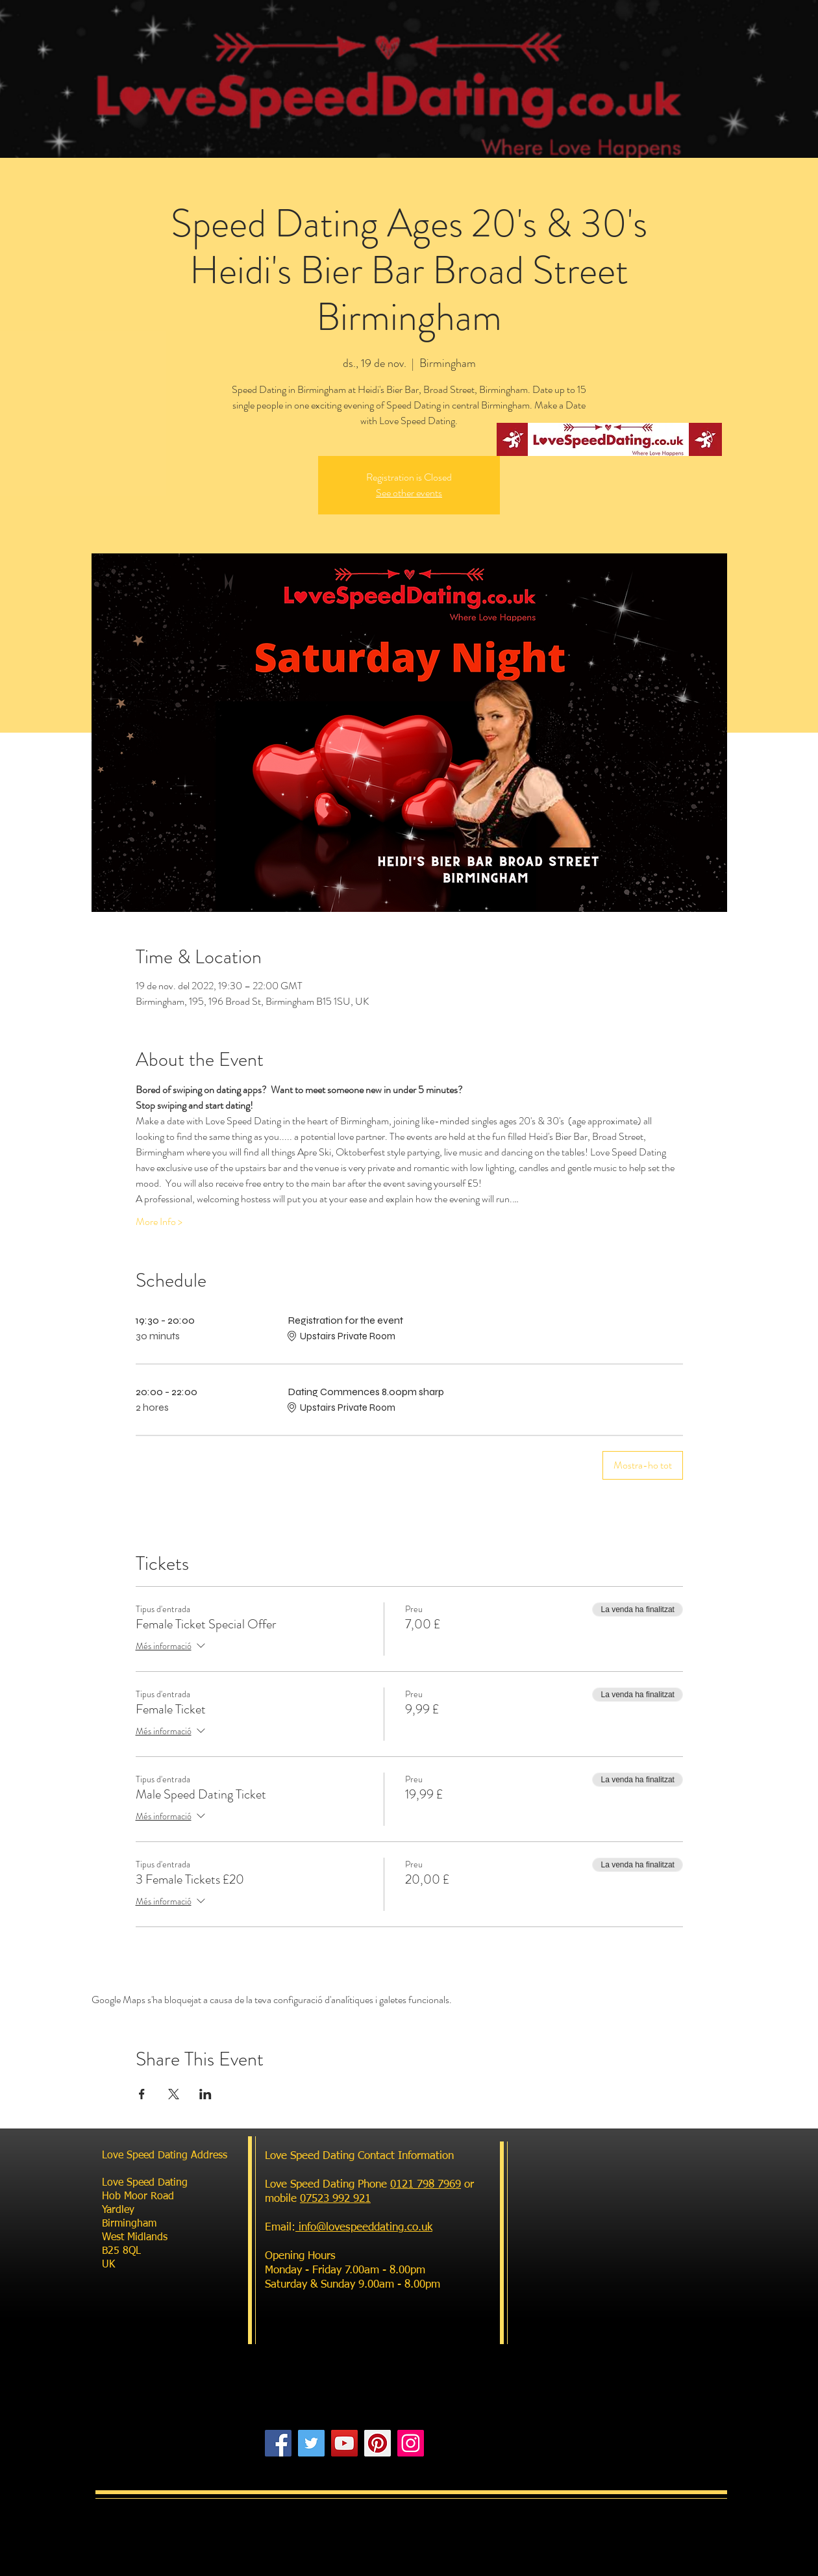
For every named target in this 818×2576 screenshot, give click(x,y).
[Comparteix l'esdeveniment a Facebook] (142, 2094)
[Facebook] (278, 2443)
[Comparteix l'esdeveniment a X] (173, 2094)
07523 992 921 (335, 2198)
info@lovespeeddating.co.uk (363, 2227)
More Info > (159, 1222)
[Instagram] (410, 2443)
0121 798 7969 (425, 2184)
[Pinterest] (377, 2443)
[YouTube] (344, 2443)
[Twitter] (311, 2443)
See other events (409, 492)
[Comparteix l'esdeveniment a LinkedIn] (205, 2094)
